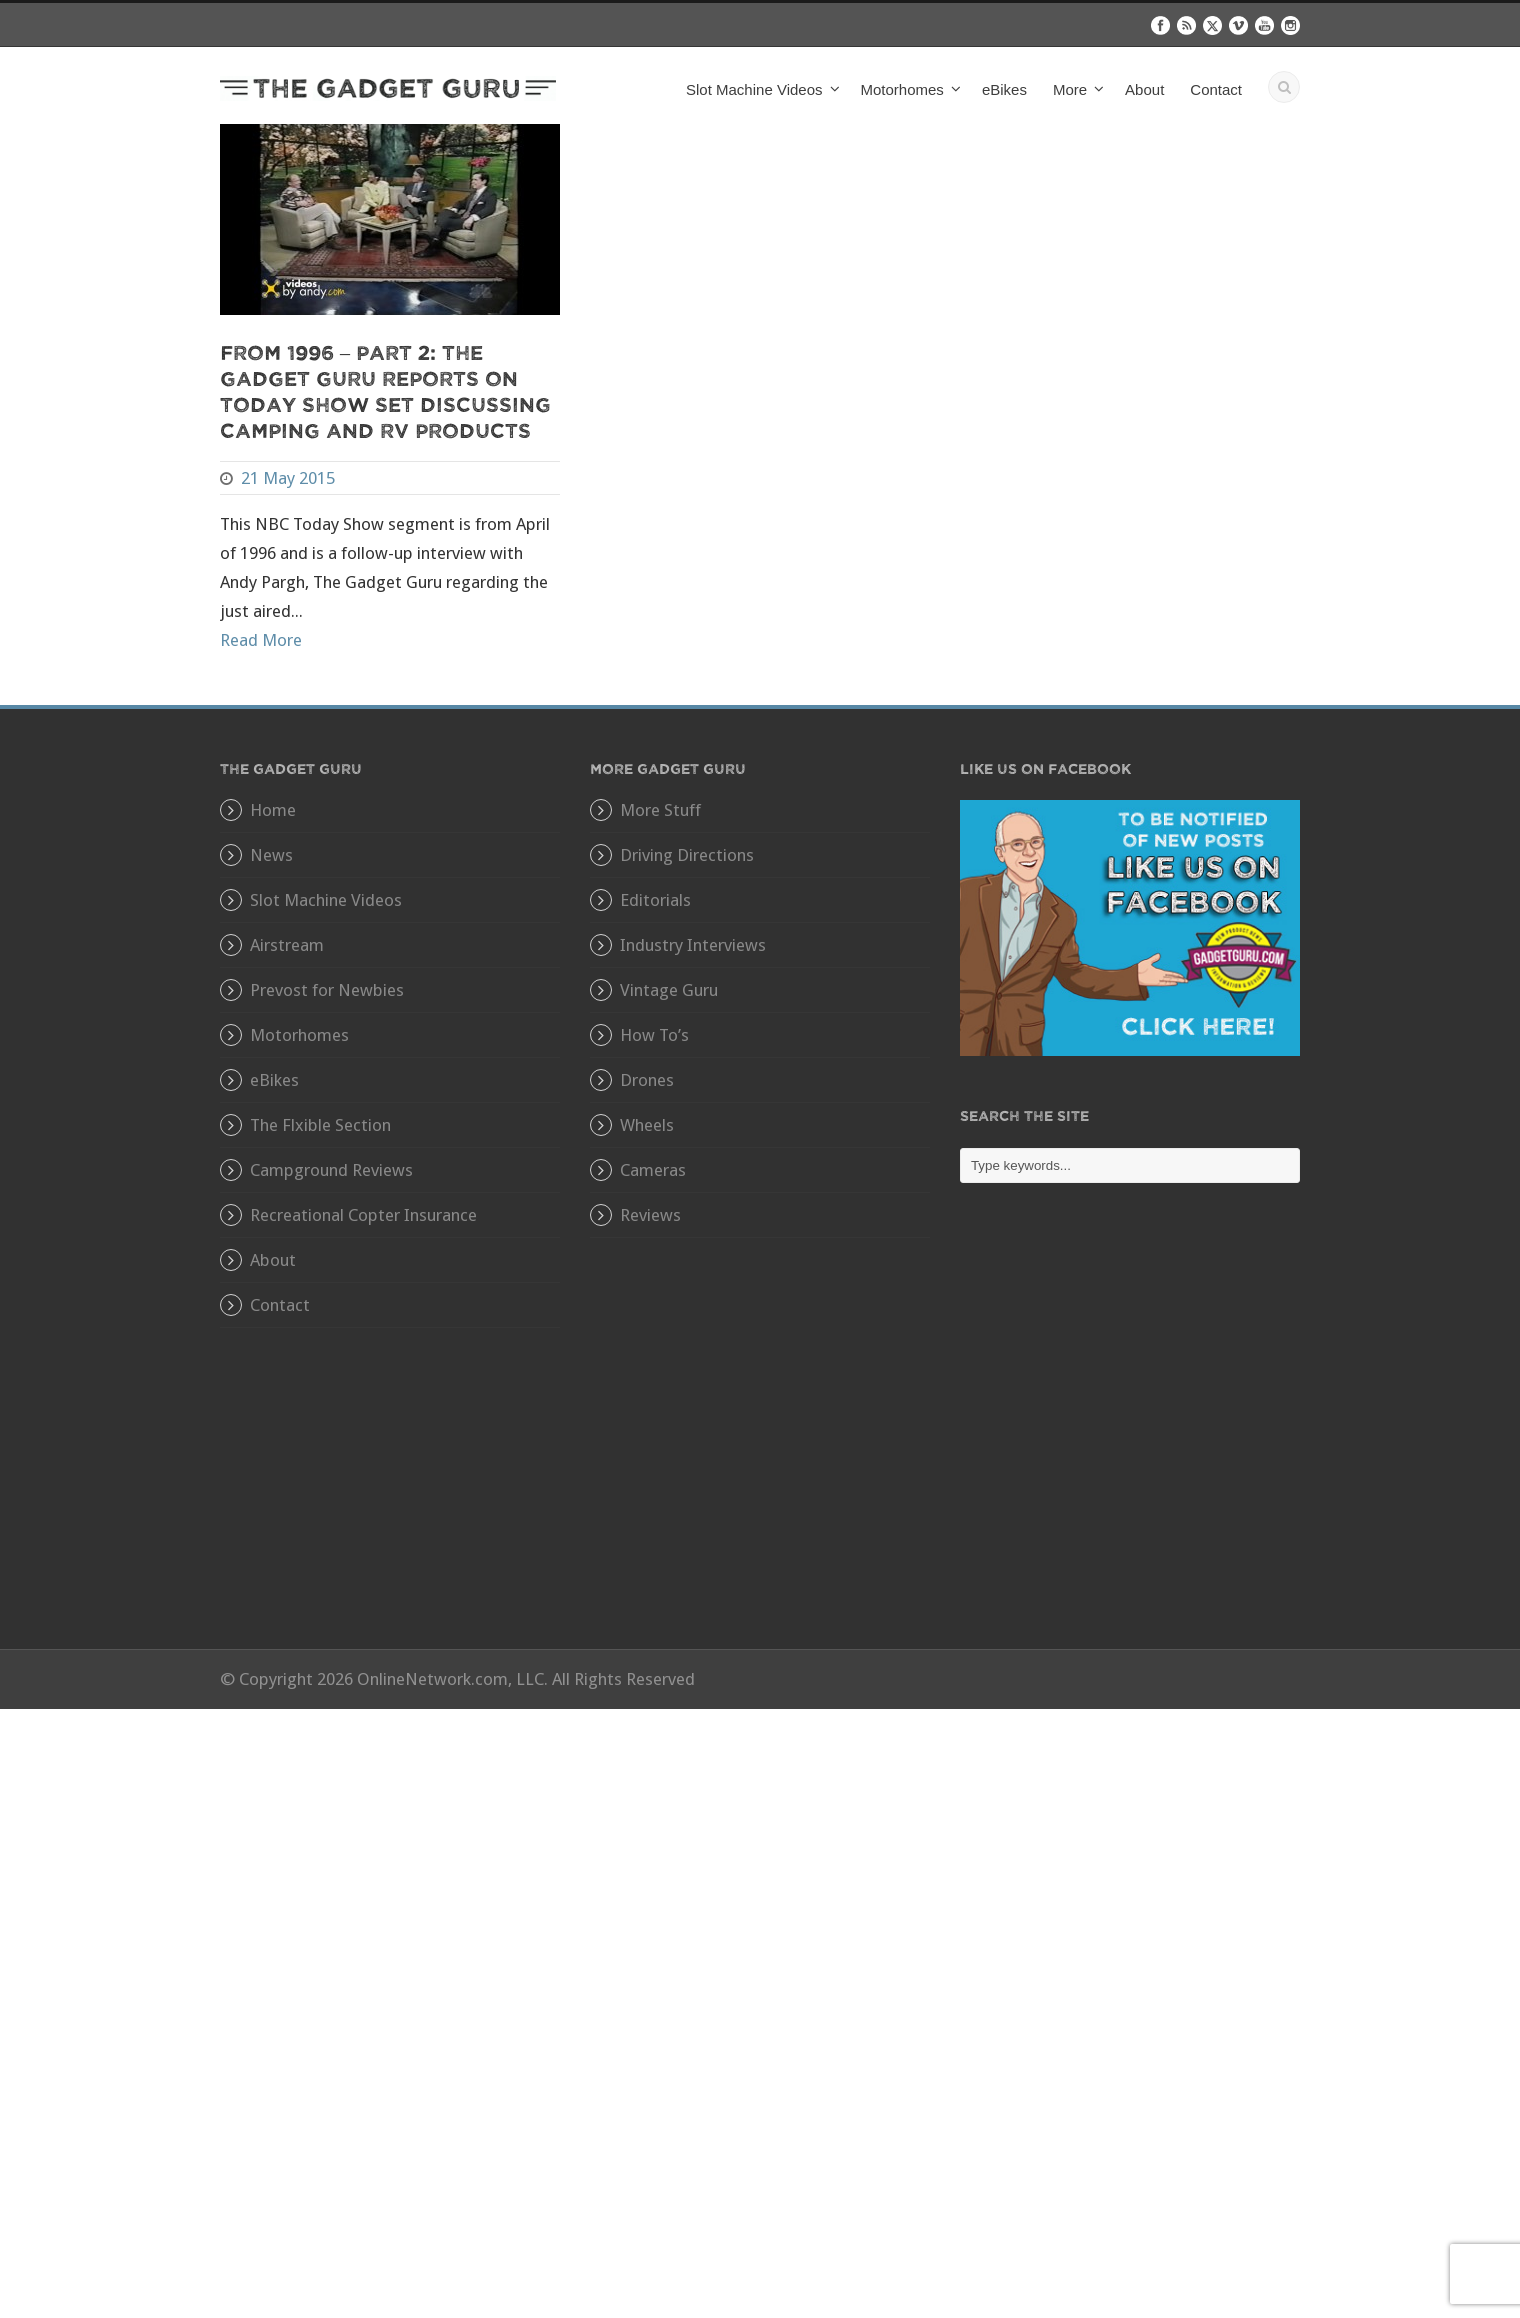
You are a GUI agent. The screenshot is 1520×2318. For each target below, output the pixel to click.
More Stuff (660, 810)
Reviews (650, 1215)
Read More (261, 640)
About (1144, 89)
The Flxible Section (320, 1125)
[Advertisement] (1130, 1430)
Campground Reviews (331, 1170)
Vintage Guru (669, 990)
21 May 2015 (288, 478)
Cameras (653, 1170)
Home (273, 810)
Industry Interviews (693, 945)
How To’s (654, 1035)
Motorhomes (902, 89)
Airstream (287, 945)
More (1070, 89)
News (271, 855)
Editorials (655, 900)
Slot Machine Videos (754, 89)
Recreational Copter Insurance (363, 1215)
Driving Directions (687, 855)
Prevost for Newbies (327, 990)
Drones (647, 1080)
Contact (1216, 89)
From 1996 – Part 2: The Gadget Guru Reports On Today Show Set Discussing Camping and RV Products (385, 390)
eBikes (1004, 89)
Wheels (647, 1125)
